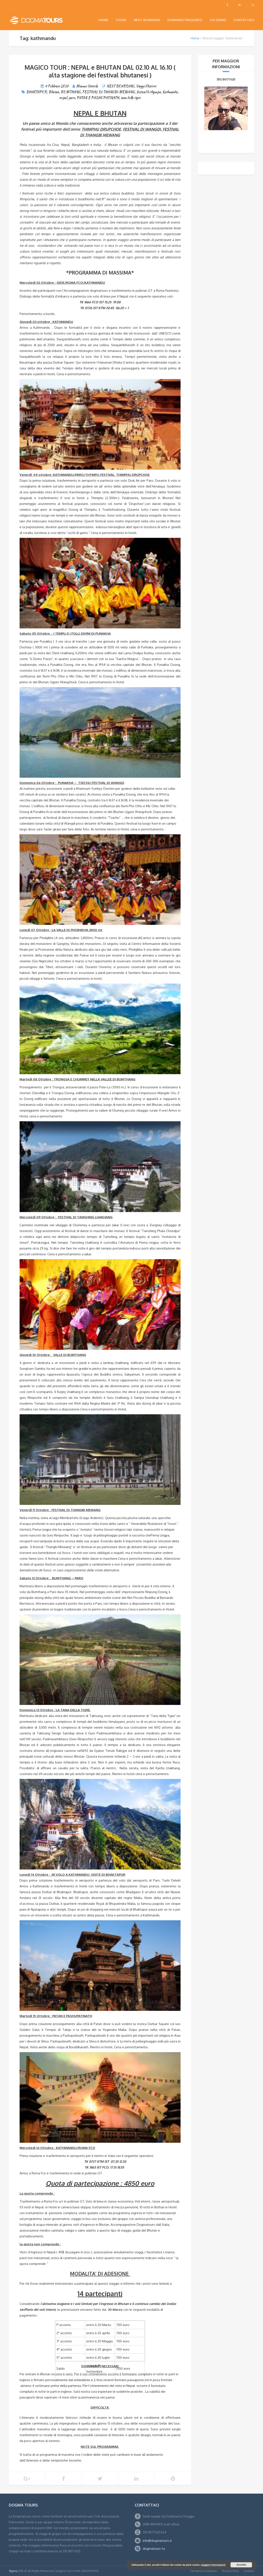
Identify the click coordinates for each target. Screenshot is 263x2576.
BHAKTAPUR (36, 91)
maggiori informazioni (213, 2565)
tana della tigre (131, 97)
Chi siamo (218, 20)
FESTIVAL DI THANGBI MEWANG (108, 91)
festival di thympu (148, 91)
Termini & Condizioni (203, 2571)
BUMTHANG (70, 91)
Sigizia (13, 2571)
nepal (63, 97)
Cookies (249, 2571)
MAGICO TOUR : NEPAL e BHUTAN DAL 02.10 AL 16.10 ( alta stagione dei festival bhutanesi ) (100, 71)
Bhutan (54, 91)
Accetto (241, 2564)
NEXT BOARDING (147, 20)
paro (72, 97)
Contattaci (244, 20)
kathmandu (170, 91)
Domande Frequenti (184, 20)
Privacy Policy (230, 2571)
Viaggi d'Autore (146, 86)
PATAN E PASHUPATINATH (98, 97)
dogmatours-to (154, 2549)
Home (103, 20)
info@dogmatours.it (157, 2541)
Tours (121, 20)
